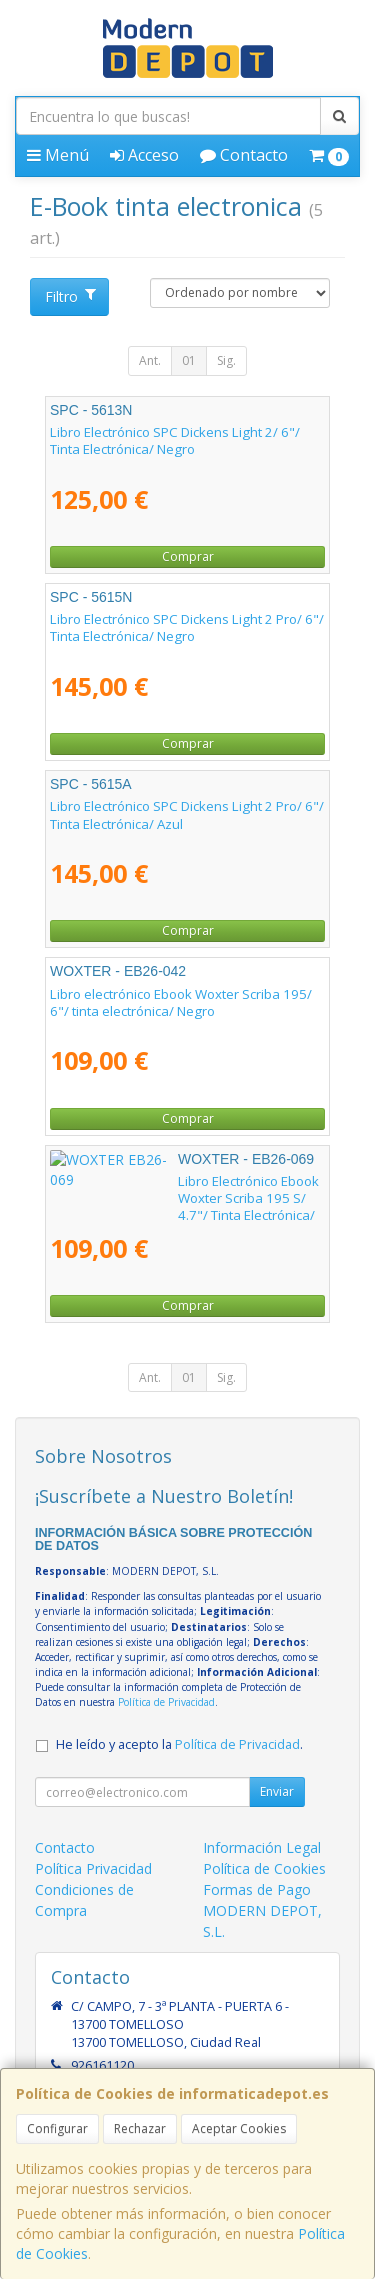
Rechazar (140, 2128)
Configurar (57, 2128)
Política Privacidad (93, 1868)
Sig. (226, 360)
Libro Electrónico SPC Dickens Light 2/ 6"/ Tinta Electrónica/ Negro (175, 440)
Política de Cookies (264, 1868)
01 (189, 360)
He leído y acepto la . (179, 1744)
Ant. (150, 360)
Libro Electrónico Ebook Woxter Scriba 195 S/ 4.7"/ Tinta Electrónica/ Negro (186, 1189)
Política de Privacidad (166, 1702)
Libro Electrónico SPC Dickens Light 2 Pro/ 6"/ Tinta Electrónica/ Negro (187, 627)
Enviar (277, 1791)
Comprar (188, 556)
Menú (58, 155)
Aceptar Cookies (239, 2128)
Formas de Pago (257, 1889)
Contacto (244, 155)
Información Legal (262, 1847)
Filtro (70, 296)
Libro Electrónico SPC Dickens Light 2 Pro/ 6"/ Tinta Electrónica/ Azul (187, 814)
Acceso (144, 155)
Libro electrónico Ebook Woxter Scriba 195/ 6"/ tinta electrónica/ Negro (181, 1002)
